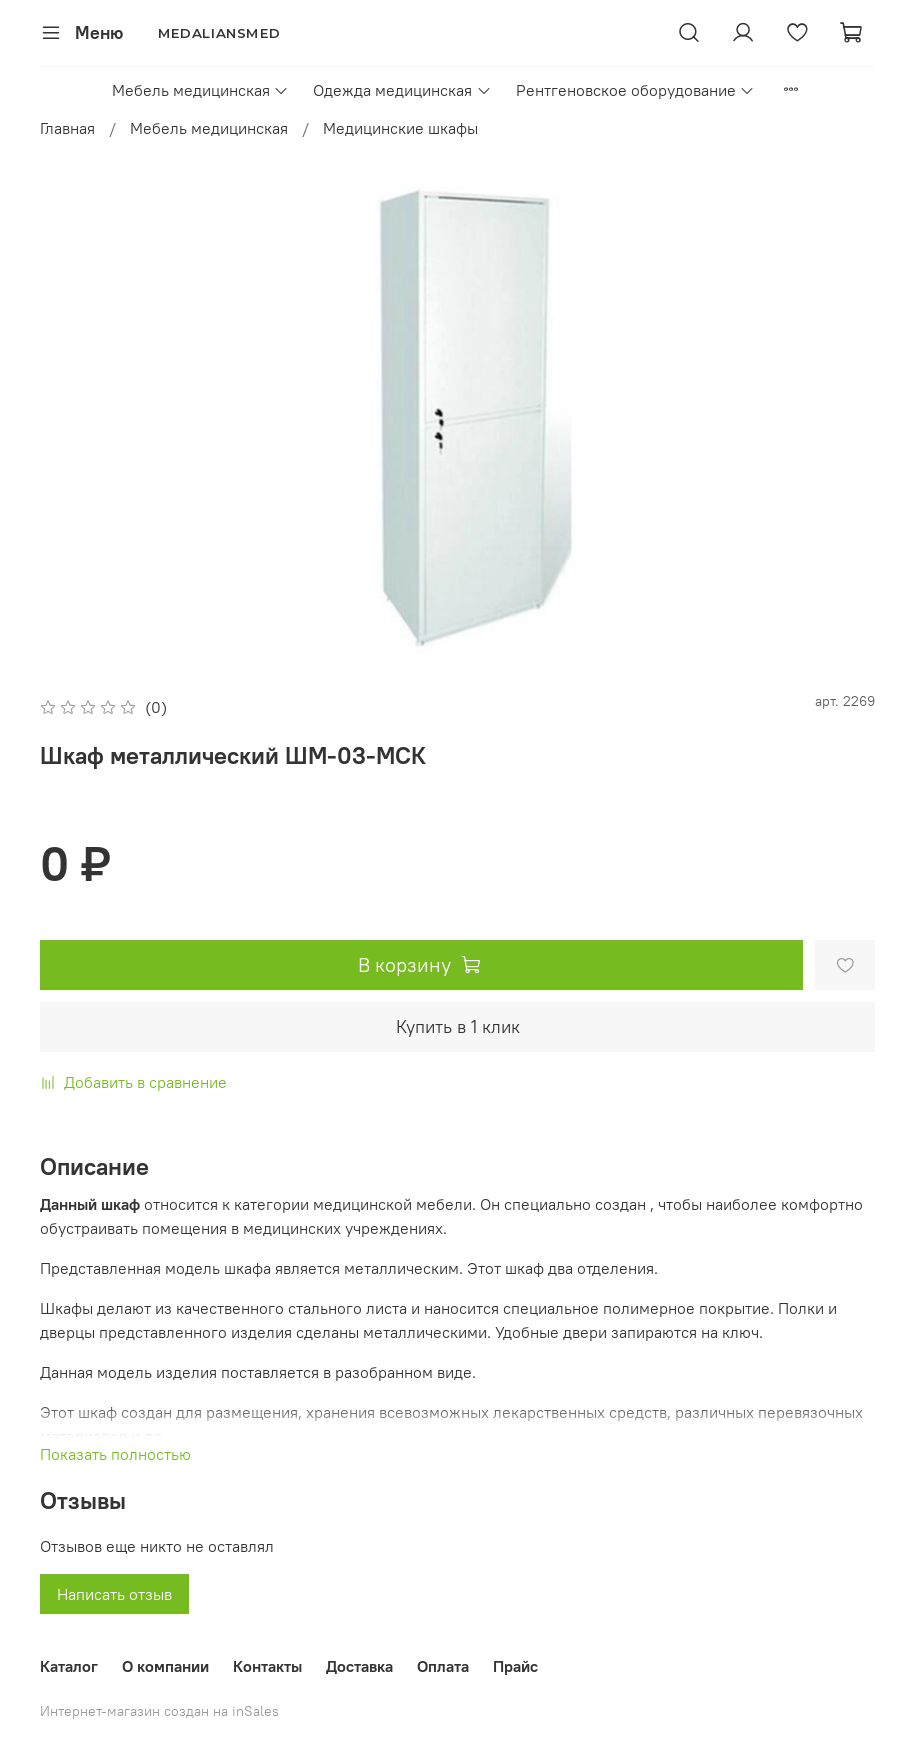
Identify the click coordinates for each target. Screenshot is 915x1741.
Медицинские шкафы (400, 128)
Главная (67, 128)
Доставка (359, 1666)
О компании (165, 1666)
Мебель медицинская (200, 90)
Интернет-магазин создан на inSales (159, 1711)
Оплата (443, 1666)
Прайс (515, 1666)
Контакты (267, 1666)
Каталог (69, 1666)
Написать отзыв (114, 1594)
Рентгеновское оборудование (635, 90)
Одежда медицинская (402, 90)
